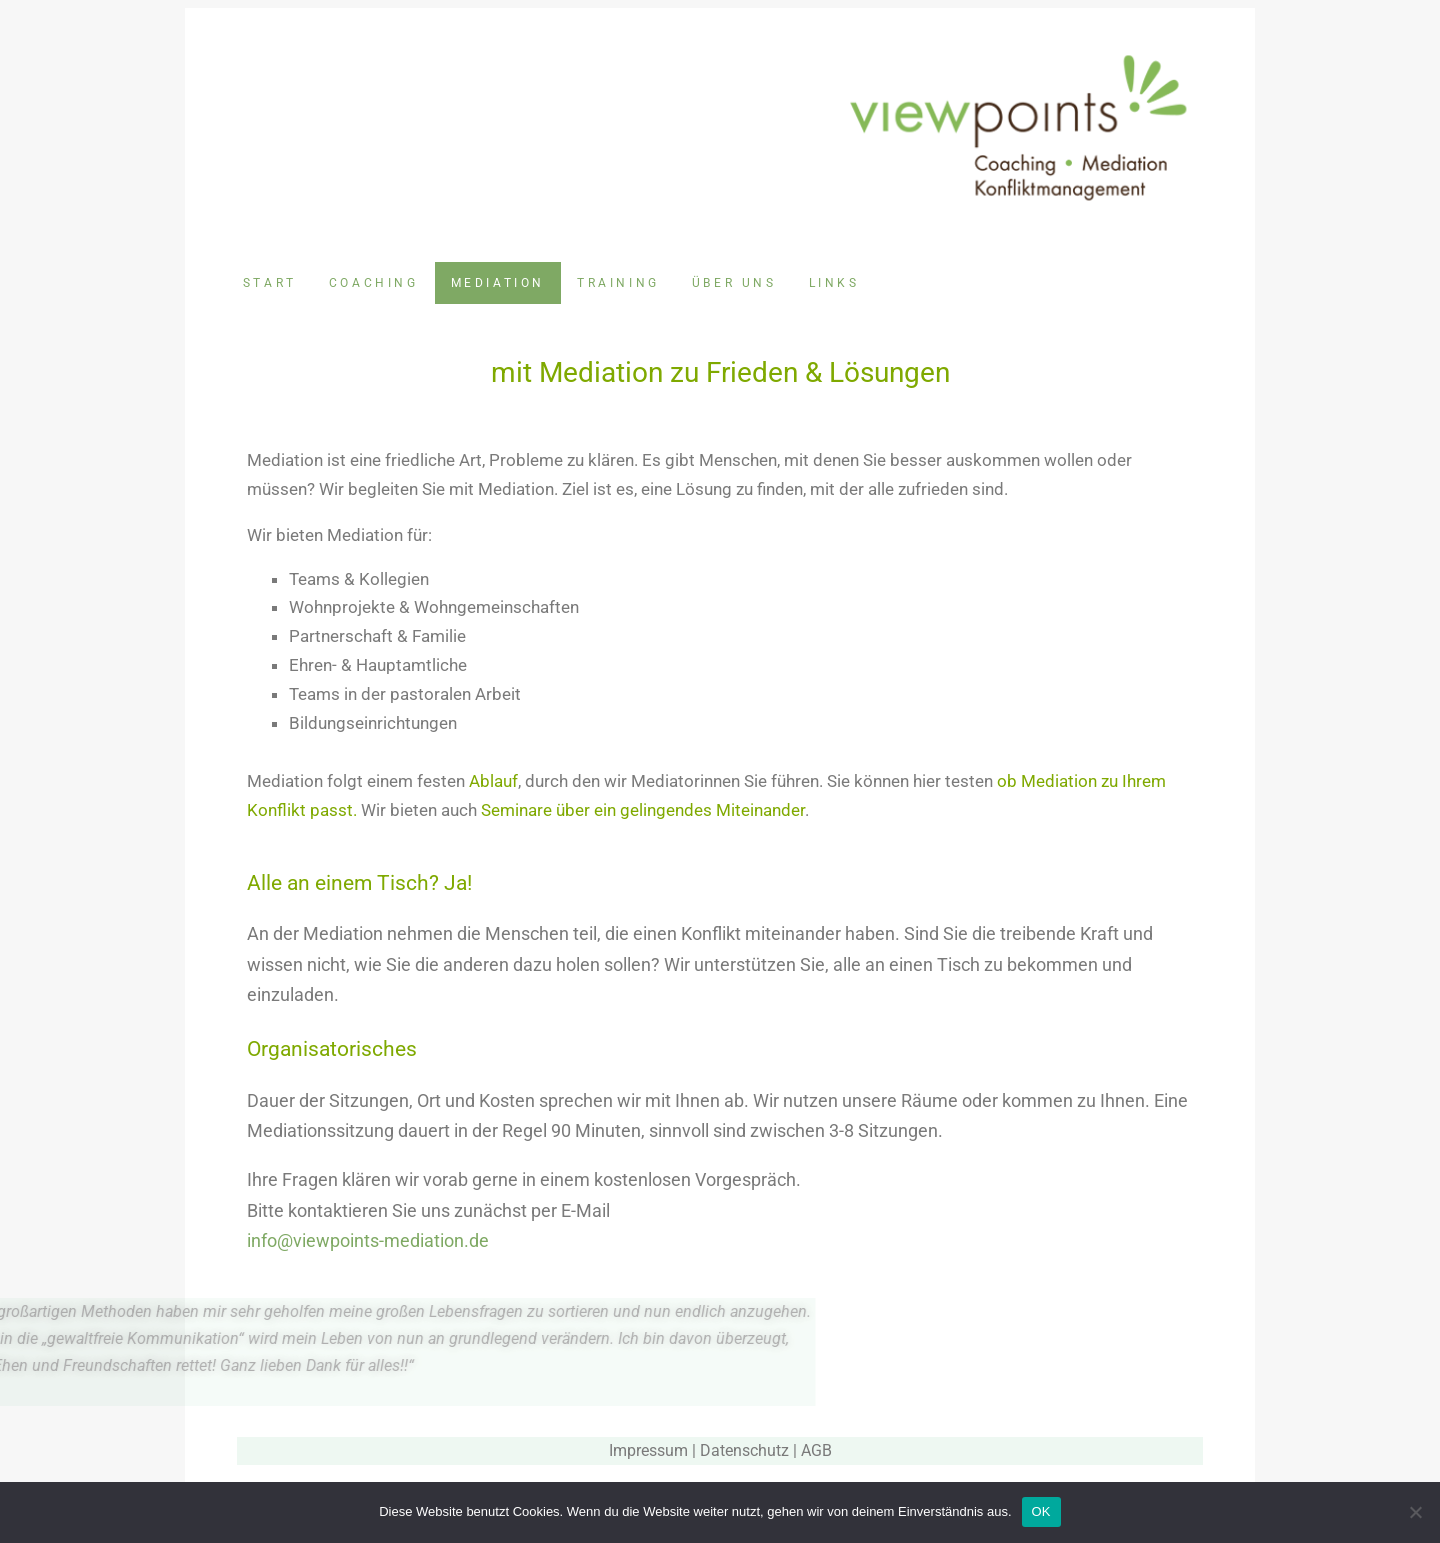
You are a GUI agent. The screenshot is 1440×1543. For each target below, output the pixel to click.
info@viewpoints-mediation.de (368, 1240)
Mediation (498, 283)
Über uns (734, 283)
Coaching (374, 283)
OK (1041, 1511)
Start (270, 283)
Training (618, 283)
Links (834, 283)
